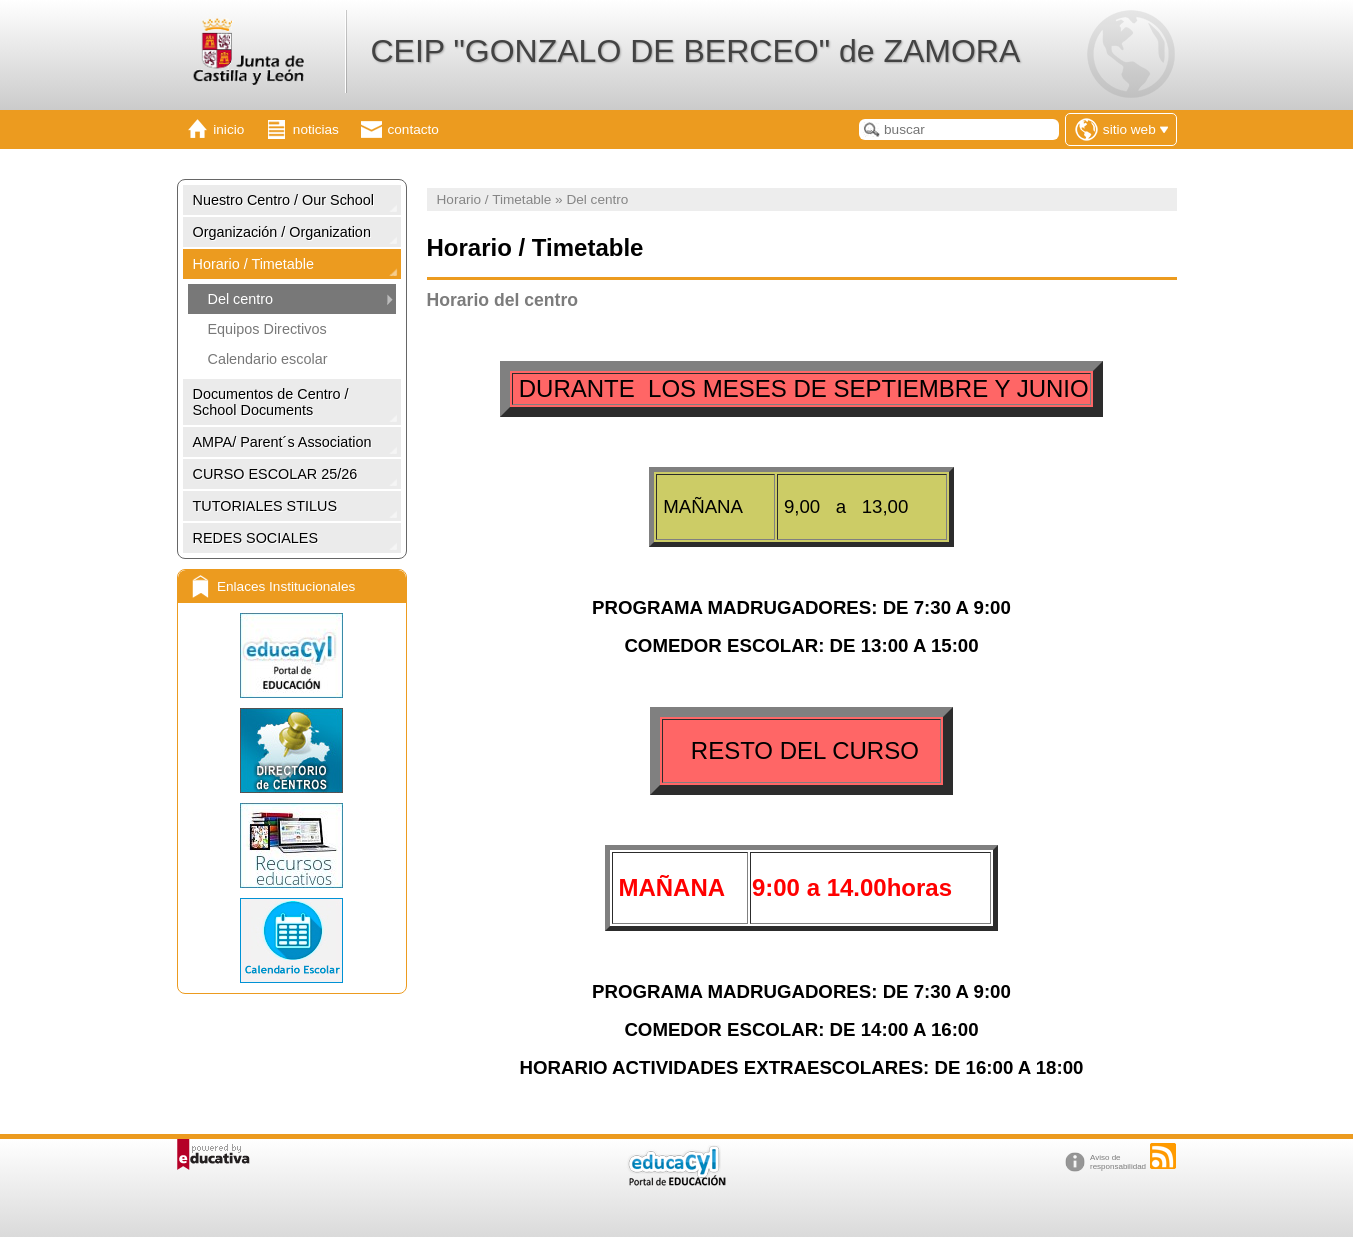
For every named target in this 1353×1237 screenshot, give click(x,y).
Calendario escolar (268, 359)
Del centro (241, 299)
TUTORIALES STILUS (265, 506)
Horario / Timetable (254, 264)
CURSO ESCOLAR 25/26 (275, 474)
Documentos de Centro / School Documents (271, 402)
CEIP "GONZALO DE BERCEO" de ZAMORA (695, 51)
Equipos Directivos (267, 329)
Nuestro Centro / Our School (284, 200)
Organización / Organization (282, 232)
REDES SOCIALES (256, 538)
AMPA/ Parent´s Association (282, 442)
